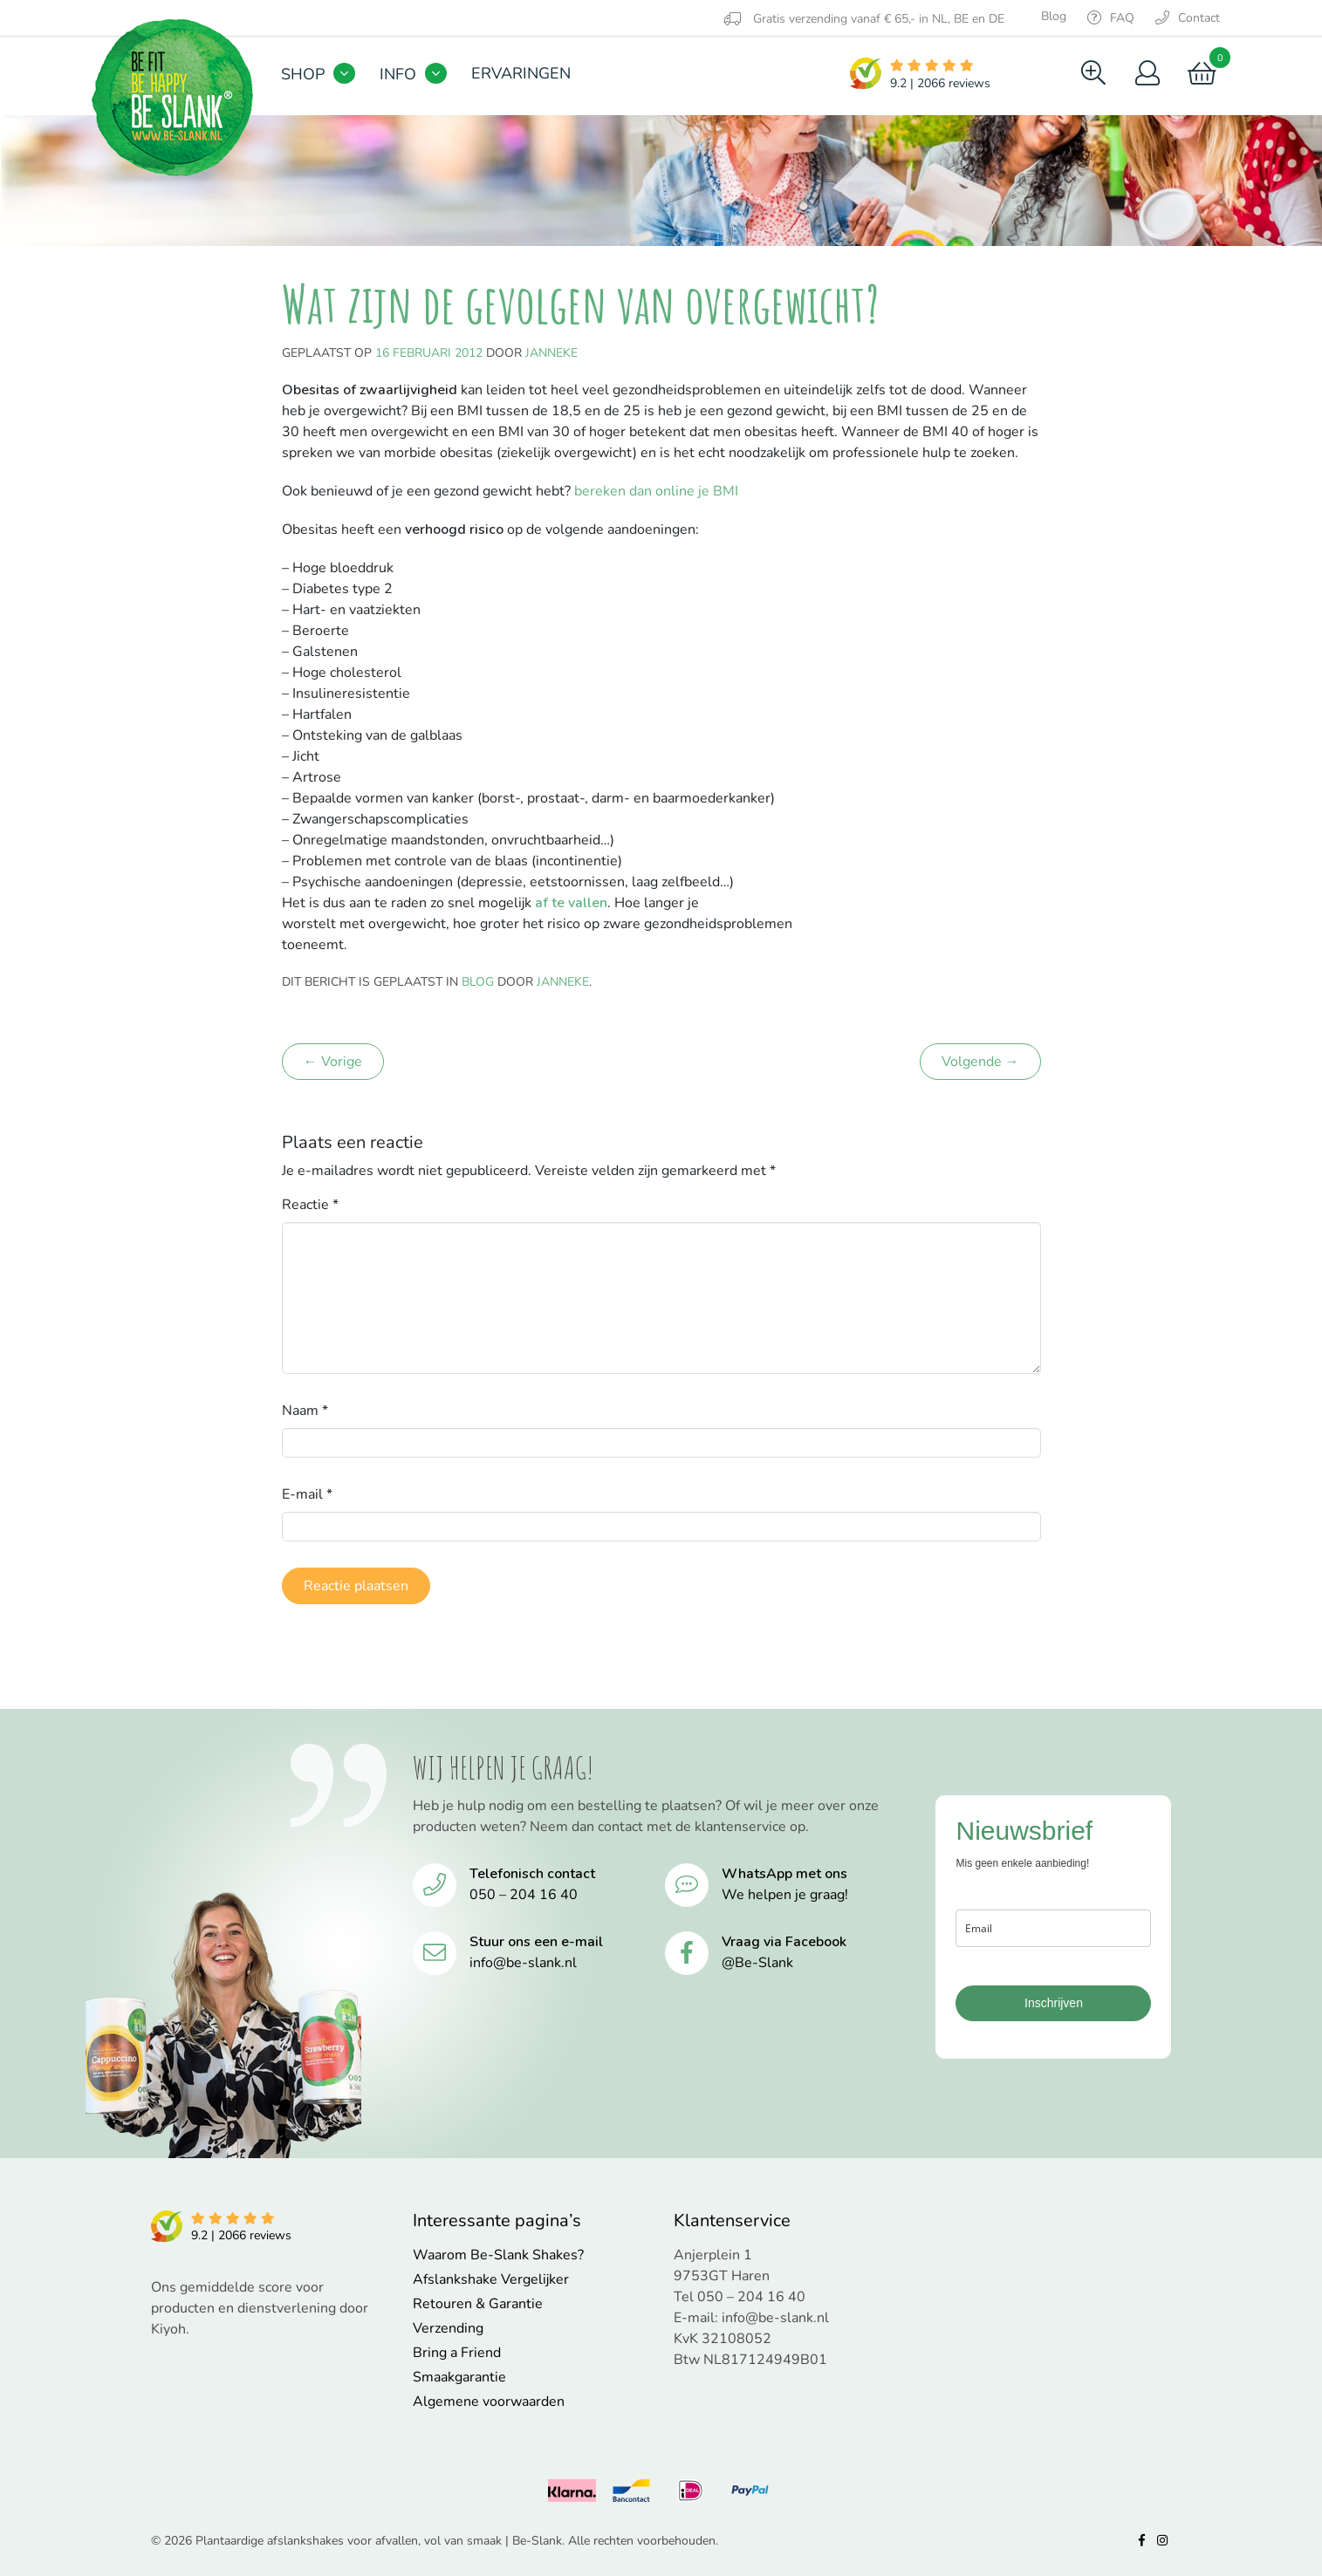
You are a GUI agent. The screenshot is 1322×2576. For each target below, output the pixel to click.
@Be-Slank (757, 1962)
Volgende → (980, 1061)
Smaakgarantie (459, 2377)
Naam (305, 1410)
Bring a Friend (457, 2352)
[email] (1053, 1928)
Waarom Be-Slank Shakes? (498, 2255)
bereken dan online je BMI (656, 491)
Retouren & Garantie (478, 2303)
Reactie (310, 1204)
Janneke (551, 353)
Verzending (448, 2328)
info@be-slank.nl (523, 1962)
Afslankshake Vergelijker (491, 2279)
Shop (303, 74)
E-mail (307, 1494)
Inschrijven (1053, 2003)
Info (398, 74)
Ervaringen (521, 73)
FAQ (1110, 18)
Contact (1187, 18)
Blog (1053, 16)
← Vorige (333, 1061)
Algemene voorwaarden (489, 2401)
